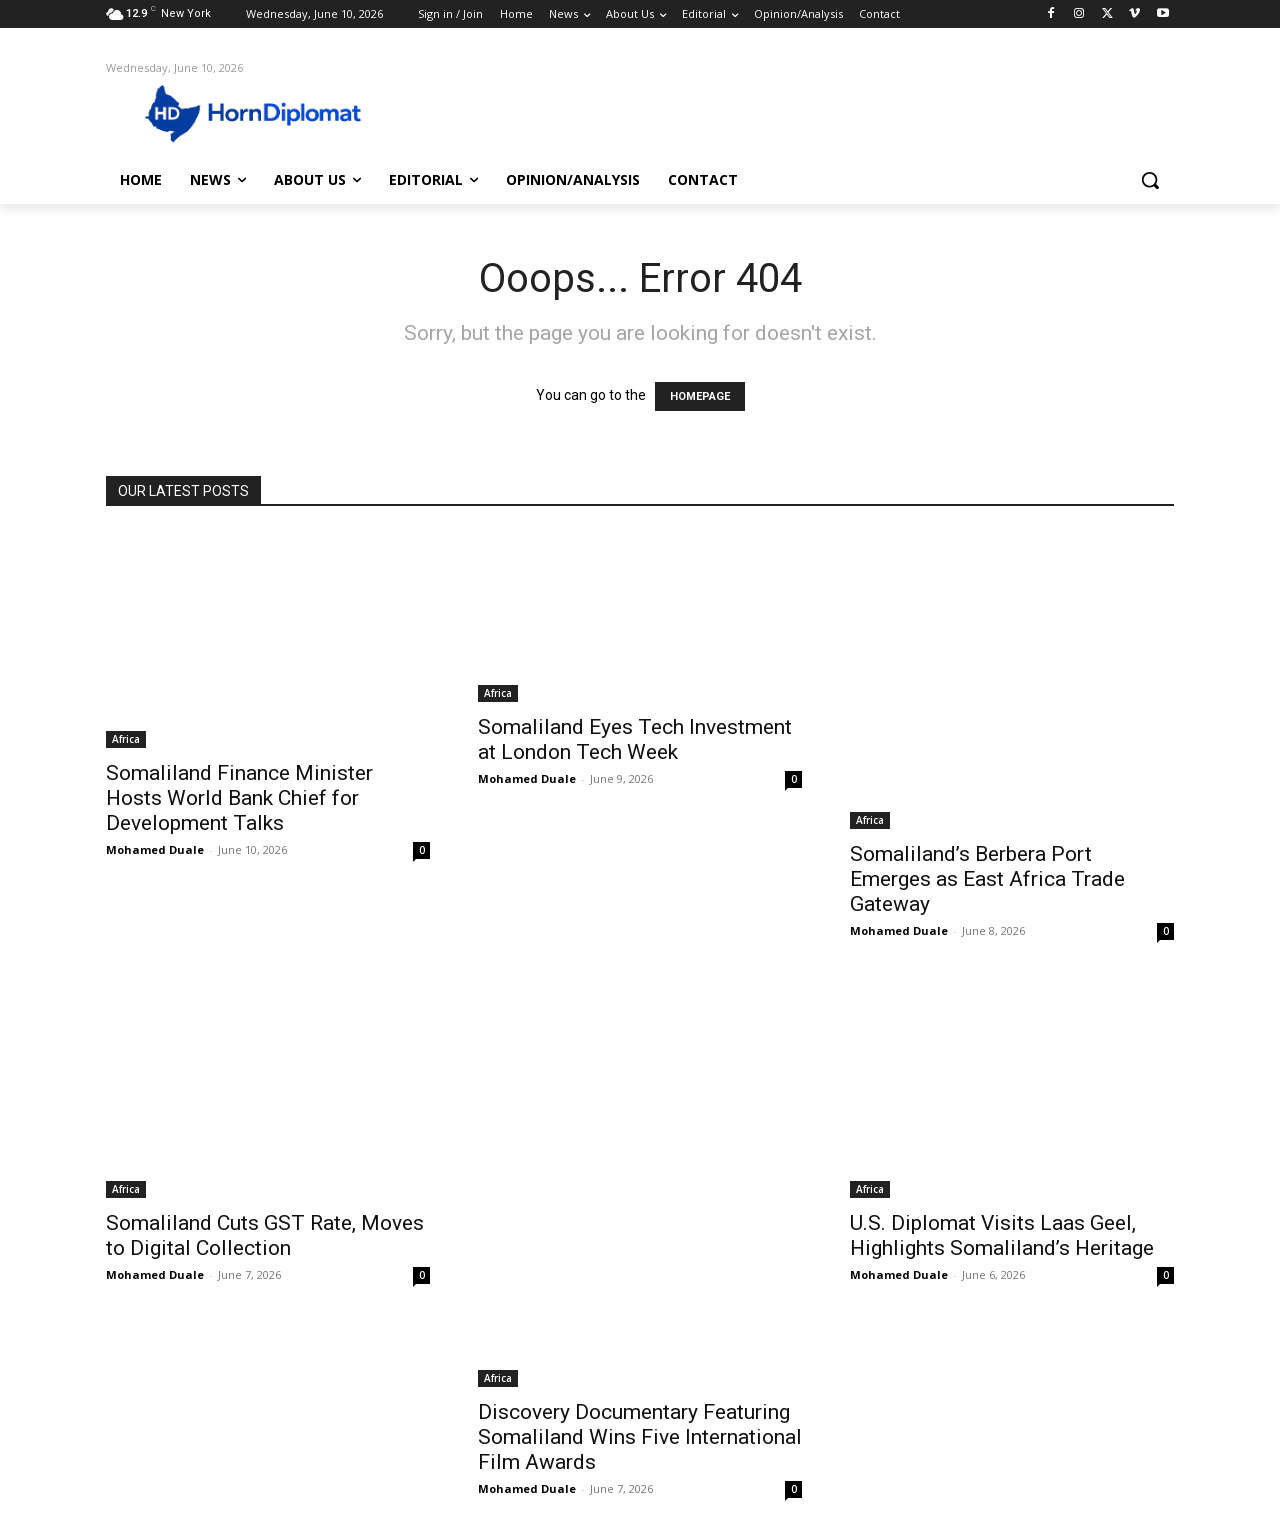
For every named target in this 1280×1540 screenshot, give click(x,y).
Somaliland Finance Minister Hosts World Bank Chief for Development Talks (239, 798)
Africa (126, 739)
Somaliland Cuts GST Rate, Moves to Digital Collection (265, 1235)
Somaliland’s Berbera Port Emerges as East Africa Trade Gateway (987, 879)
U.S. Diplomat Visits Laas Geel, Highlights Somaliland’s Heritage (1002, 1235)
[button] (1150, 180)
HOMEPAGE (700, 396)
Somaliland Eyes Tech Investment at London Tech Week (635, 739)
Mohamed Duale (155, 849)
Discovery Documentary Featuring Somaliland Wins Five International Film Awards (640, 1437)
